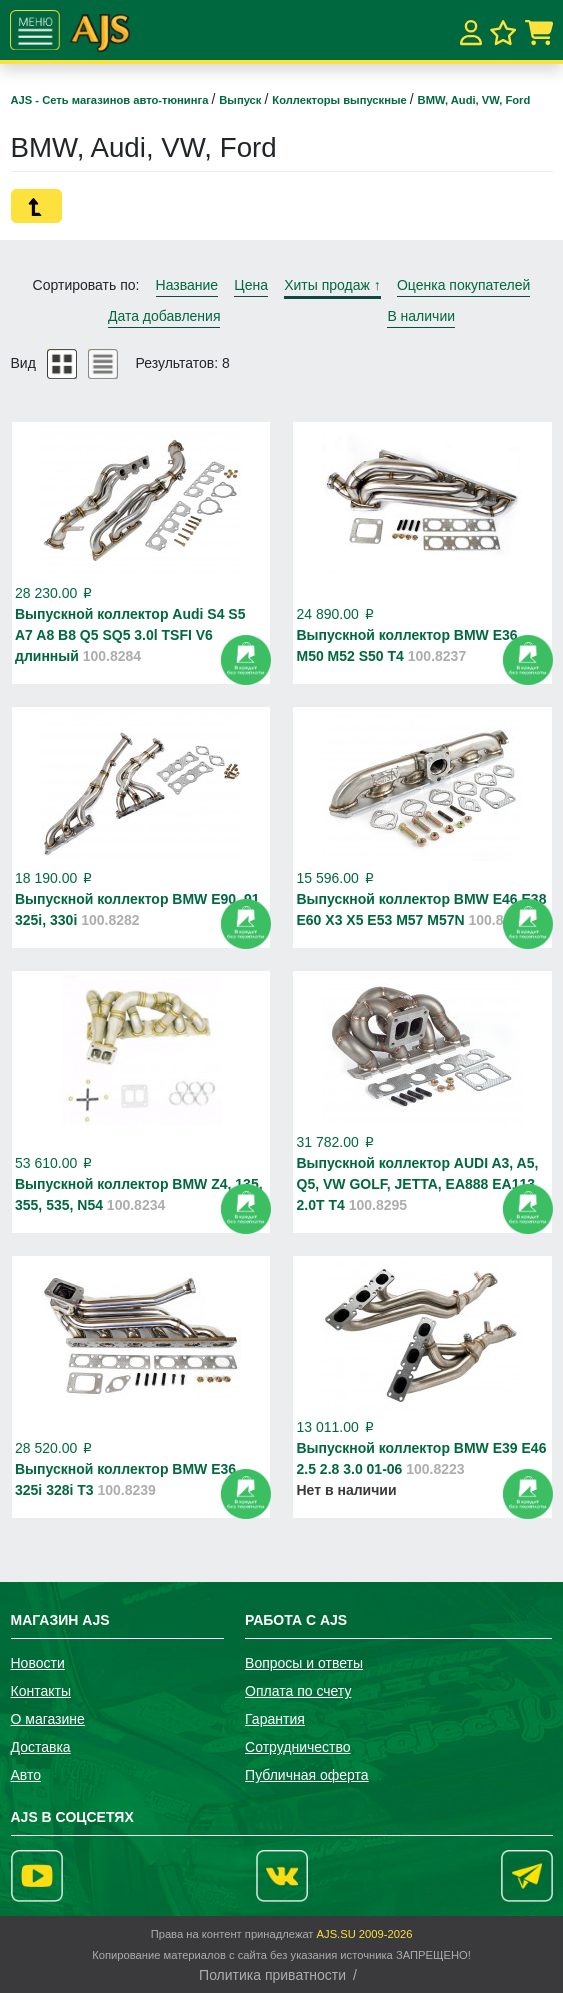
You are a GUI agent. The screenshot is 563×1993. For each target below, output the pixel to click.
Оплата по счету (298, 1691)
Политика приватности (272, 1975)
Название (187, 285)
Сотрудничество (297, 1747)
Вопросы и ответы (304, 1663)
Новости (38, 1663)
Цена (251, 285)
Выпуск (241, 100)
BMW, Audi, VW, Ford (474, 100)
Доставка (41, 1747)
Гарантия (275, 1719)
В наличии (421, 316)
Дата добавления (164, 316)
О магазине (48, 1719)
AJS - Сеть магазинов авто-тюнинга (111, 100)
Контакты (41, 1691)
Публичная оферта (307, 1775)
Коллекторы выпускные (341, 100)
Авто (26, 1775)
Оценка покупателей (463, 285)
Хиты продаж (332, 285)
